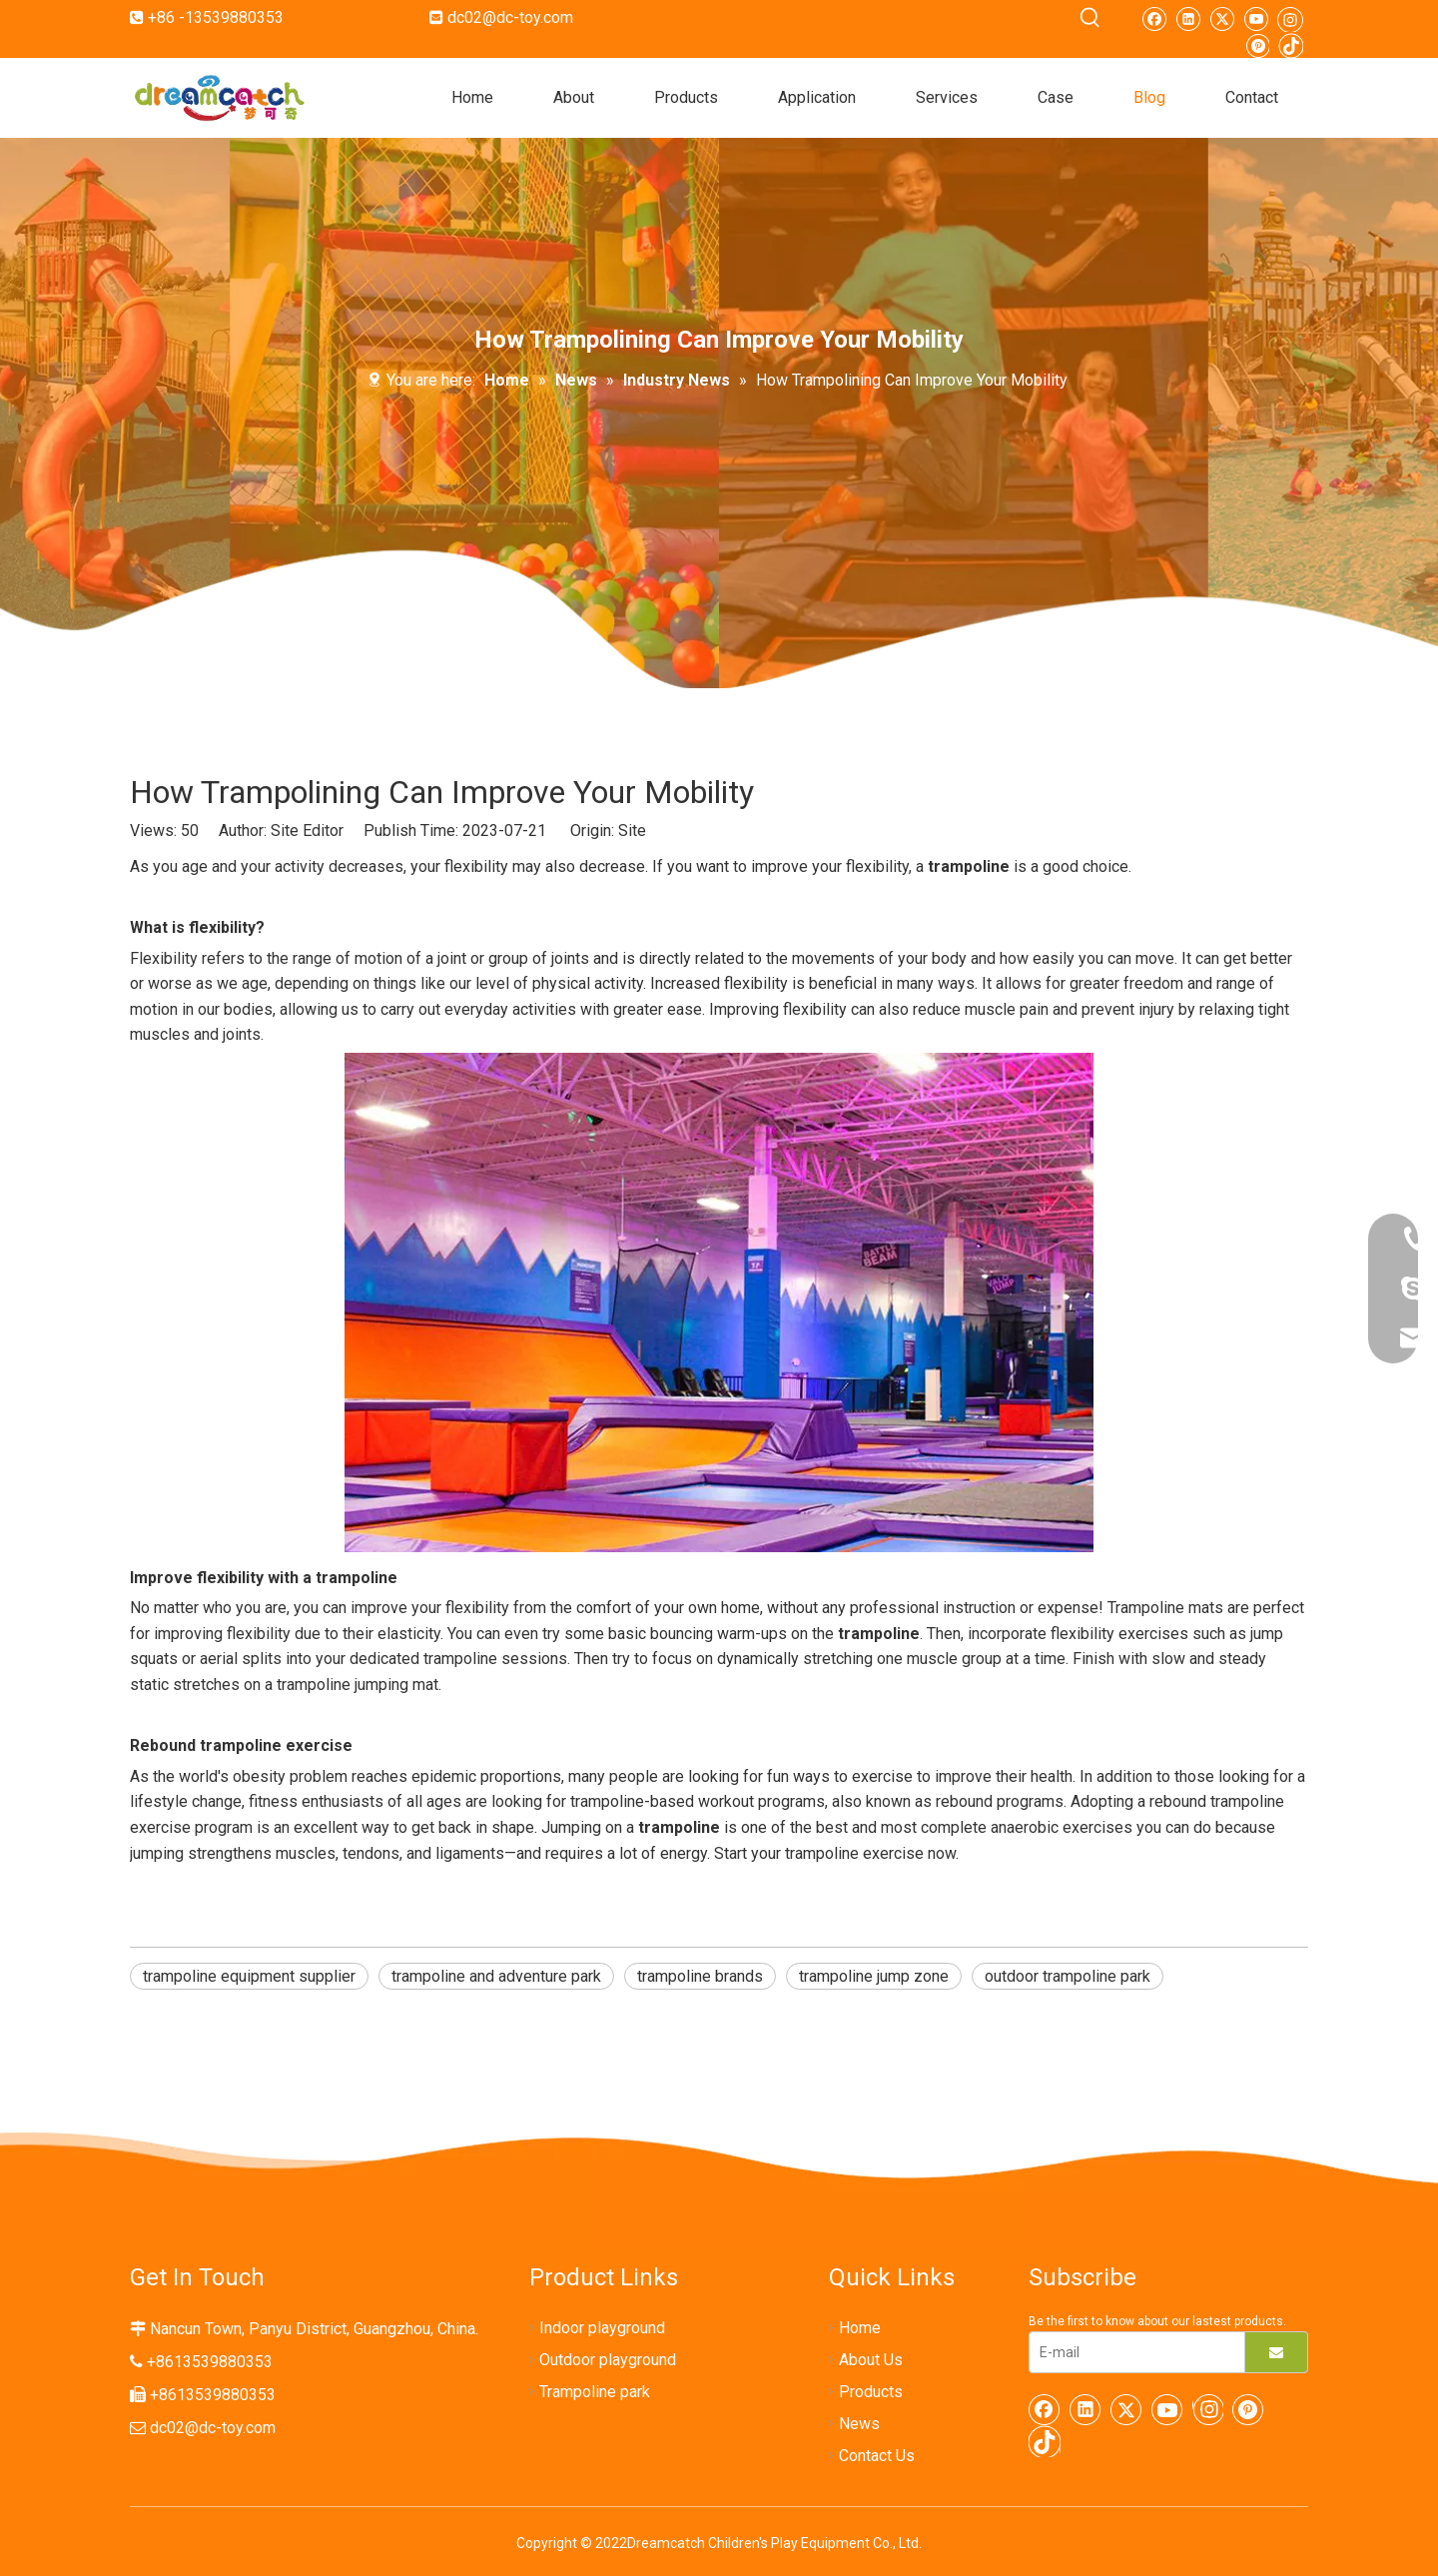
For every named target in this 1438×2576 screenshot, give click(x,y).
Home (860, 2327)
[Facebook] (1153, 18)
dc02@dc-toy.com (510, 17)
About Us (871, 2359)
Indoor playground (602, 2327)
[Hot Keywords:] (1090, 18)
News (859, 2423)
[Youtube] (1255, 18)
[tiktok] (1290, 45)
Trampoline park (594, 2391)
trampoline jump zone (874, 1976)
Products (871, 2391)
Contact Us (877, 2455)
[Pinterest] (1256, 45)
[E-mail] (1132, 2352)
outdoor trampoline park (1067, 1976)
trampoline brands (700, 1976)
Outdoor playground (607, 2359)
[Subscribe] (1276, 2352)
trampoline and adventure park (496, 1976)
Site (632, 830)
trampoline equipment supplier (249, 1976)
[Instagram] (1290, 18)
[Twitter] (1221, 18)
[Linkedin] (1187, 18)
